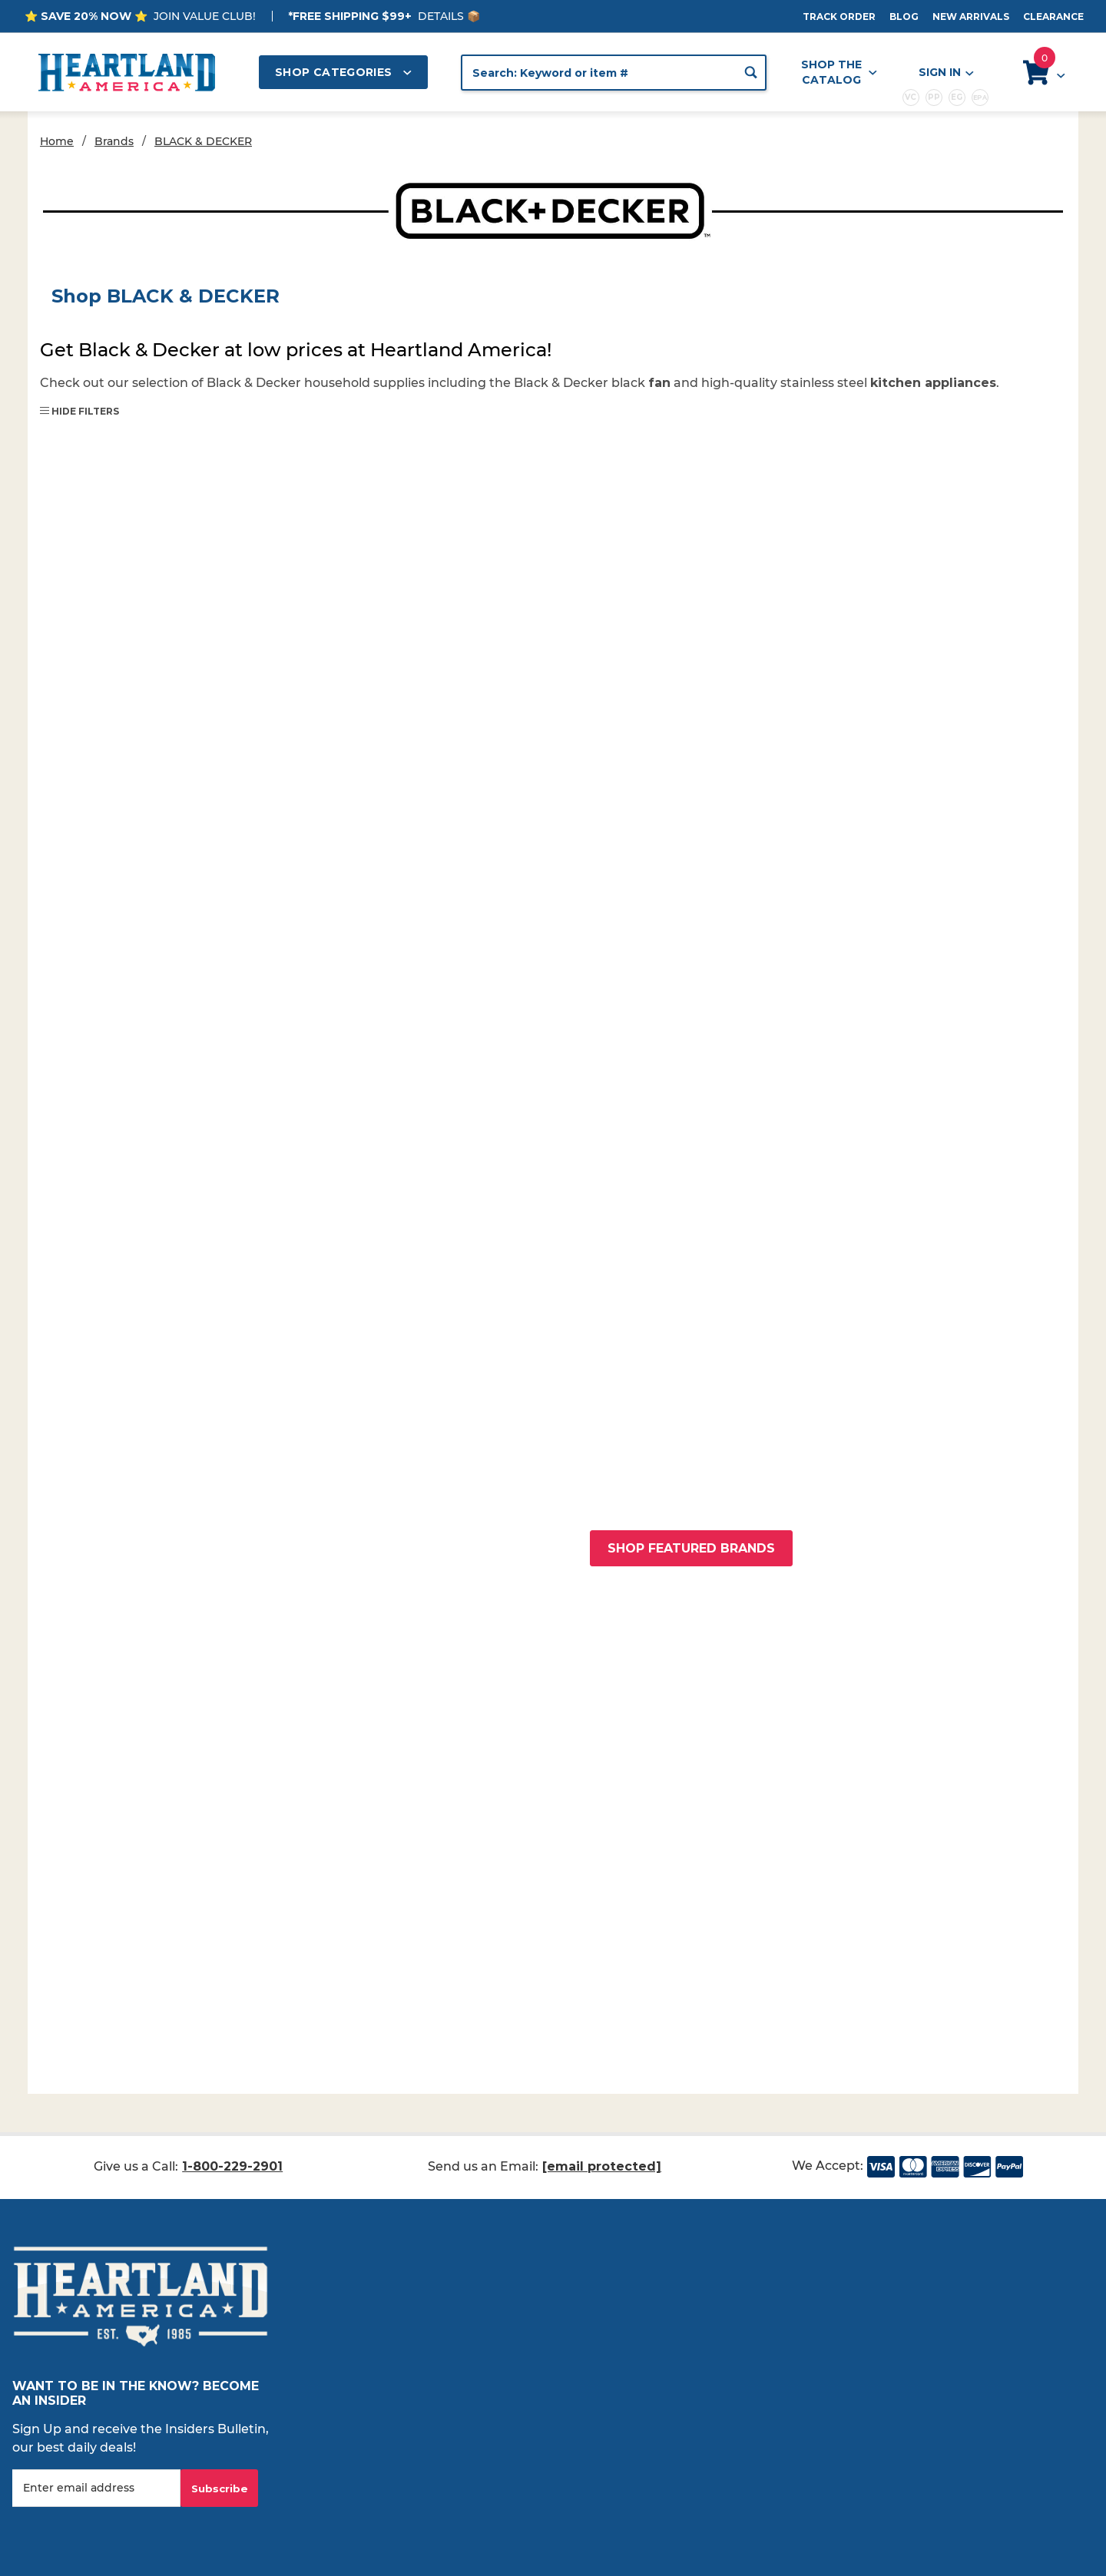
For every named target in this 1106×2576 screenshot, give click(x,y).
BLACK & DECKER (203, 141)
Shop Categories (343, 72)
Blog (904, 16)
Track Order (839, 16)
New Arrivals (970, 16)
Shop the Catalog (838, 72)
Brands (114, 141)
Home (57, 141)
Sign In (945, 72)
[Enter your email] (96, 2488)
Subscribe (219, 2488)
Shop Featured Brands (691, 1548)
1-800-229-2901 (232, 2166)
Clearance (1053, 16)
